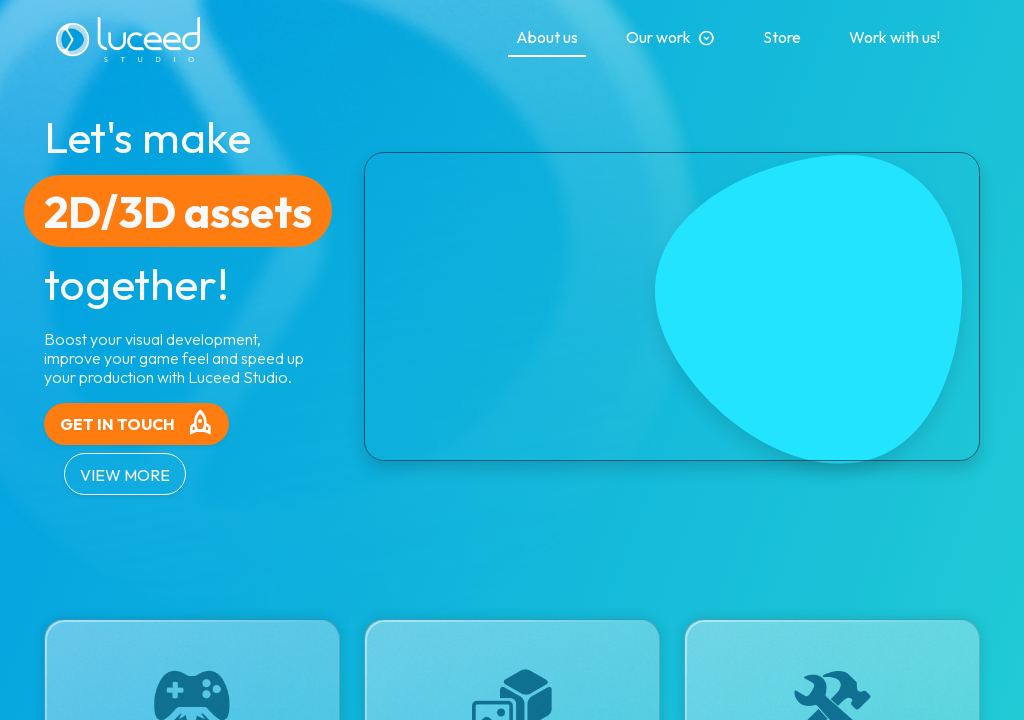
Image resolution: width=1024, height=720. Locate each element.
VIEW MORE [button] (125, 475)
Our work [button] (670, 38)
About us (547, 37)
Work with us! (894, 37)
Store (782, 37)
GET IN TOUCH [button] (137, 424)
